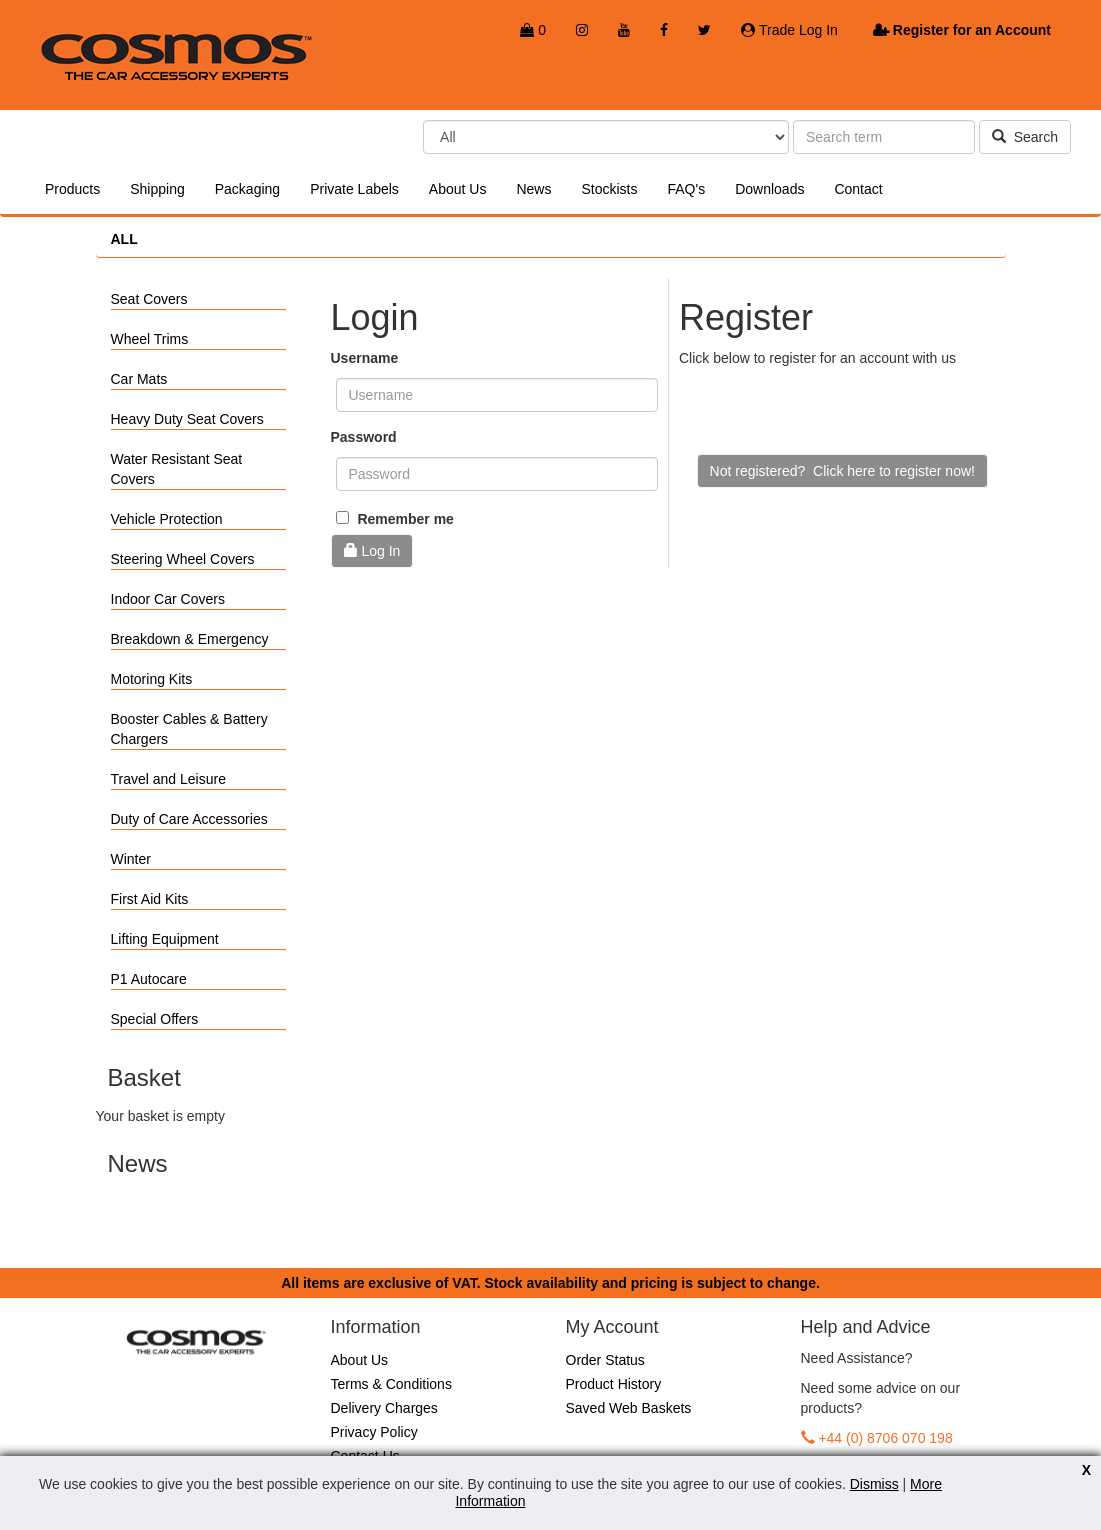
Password (364, 437)
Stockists (609, 189)
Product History (614, 1384)
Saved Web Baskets (629, 1408)
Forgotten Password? (397, 593)
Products (72, 189)
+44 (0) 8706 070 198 (885, 1438)
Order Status (605, 1360)
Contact (858, 189)
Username (365, 358)
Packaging (247, 189)
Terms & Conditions (391, 1384)
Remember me (395, 519)
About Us (458, 189)
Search (1025, 137)
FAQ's (686, 189)
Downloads (769, 189)
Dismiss (874, 1484)
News (533, 189)
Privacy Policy (374, 1432)
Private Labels (354, 189)
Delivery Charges (384, 1408)
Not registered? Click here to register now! (842, 471)
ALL (124, 239)
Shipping (157, 189)
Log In (372, 551)
